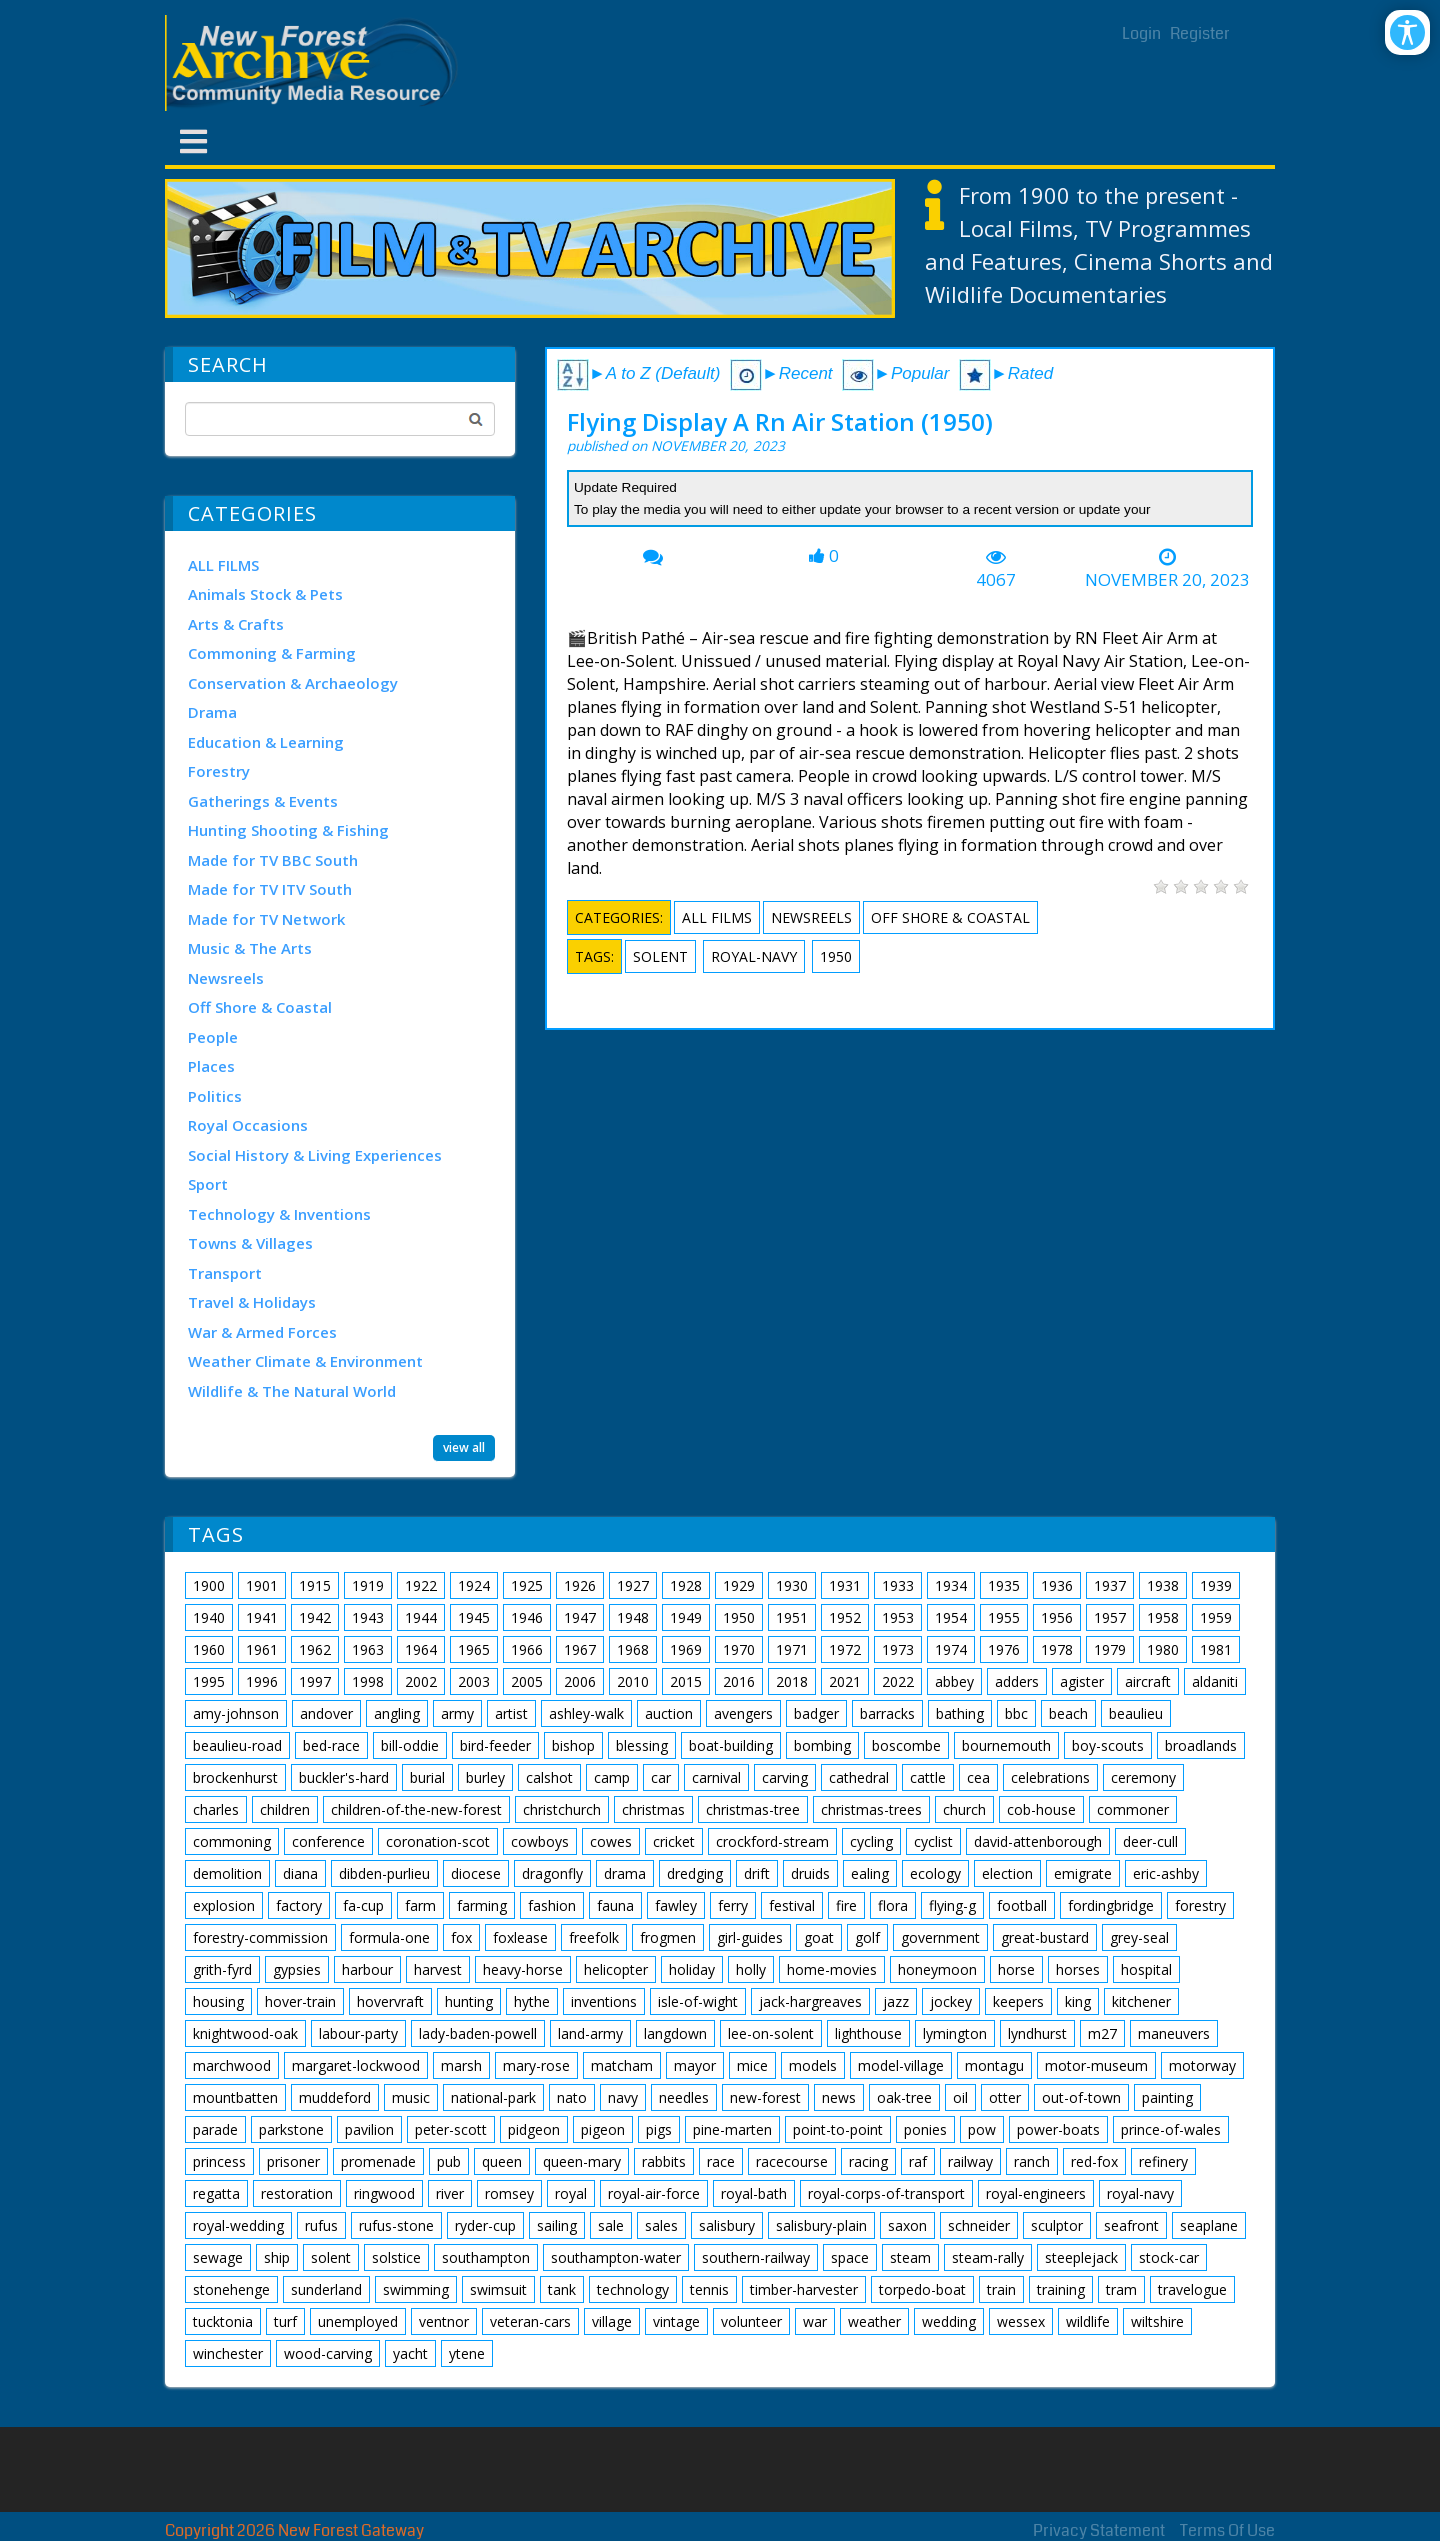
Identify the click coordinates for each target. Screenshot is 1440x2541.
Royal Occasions (248, 1125)
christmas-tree (753, 1809)
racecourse (792, 2161)
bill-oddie (410, 1745)
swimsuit (498, 2289)
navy (623, 2097)
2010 (633, 1681)
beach (1068, 1713)
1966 (527, 1649)
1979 (1110, 1649)
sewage (218, 2257)
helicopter (616, 1969)
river (450, 2193)
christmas (653, 1809)
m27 (1102, 2033)
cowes (611, 1841)
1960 (209, 1649)
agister (1082, 1681)
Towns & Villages (250, 1243)
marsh (461, 2065)
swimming (416, 2289)
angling (397, 1713)
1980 (1163, 1649)
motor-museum (1096, 2065)
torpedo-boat (922, 2289)
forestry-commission (260, 1937)
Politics (215, 1096)
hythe (532, 2001)
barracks (887, 1713)
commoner (1133, 1809)
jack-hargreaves (810, 2001)
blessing (642, 1745)
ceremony (1143, 1777)
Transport (225, 1273)
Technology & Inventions (279, 1214)
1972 (845, 1649)
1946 (527, 1617)
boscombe (906, 1745)
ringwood (384, 2193)
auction (669, 1713)
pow (982, 2129)
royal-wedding (238, 2225)
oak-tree (904, 2097)
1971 (792, 1649)
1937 (1110, 1585)
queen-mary (582, 2161)
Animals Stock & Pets (265, 594)
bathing (960, 1713)
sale (611, 2225)
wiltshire (1157, 2321)
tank (562, 2289)
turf (285, 2321)
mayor (695, 2065)
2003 (474, 1681)
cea (978, 1777)
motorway (1202, 2065)
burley (485, 1777)
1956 (1057, 1617)
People (213, 1037)
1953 (898, 1617)
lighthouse (868, 2033)
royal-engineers (1036, 2193)
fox (461, 1937)
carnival (716, 1777)
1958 (1163, 1617)
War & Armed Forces (262, 1332)
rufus (321, 2225)
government (940, 1937)
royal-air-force (654, 2193)
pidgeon (534, 2129)
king (1078, 2001)
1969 (686, 1649)
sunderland (326, 2289)
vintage (676, 2321)
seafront (1131, 2225)
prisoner (293, 2161)
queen (502, 2161)
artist (511, 1713)
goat (819, 1937)
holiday (692, 1969)
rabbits (664, 2161)
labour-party (358, 2033)
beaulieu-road (237, 1745)
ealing (870, 1873)
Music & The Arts (250, 948)
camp (612, 1777)
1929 (739, 1585)
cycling (871, 1841)
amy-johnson (236, 1713)
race (721, 2161)
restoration (297, 2193)
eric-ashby (1166, 1873)
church (964, 1809)
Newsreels (226, 978)
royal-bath (754, 2193)
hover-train (300, 2001)
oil (960, 2097)
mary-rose (536, 2065)
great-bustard (1045, 1937)
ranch (1032, 2161)
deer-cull (1150, 1841)
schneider (979, 2225)
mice (752, 2065)
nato (572, 2097)
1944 (421, 1617)
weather (874, 2321)
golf (867, 1937)
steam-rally (988, 2257)
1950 (836, 956)
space (850, 2257)
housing (218, 2001)
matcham (622, 2065)
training (1061, 2289)
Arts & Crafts (236, 624)
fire (846, 1905)
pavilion (369, 2129)
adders (1017, 1681)
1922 (421, 1585)
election (1007, 1873)
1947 (580, 1617)
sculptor (1057, 2225)
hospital (1146, 1969)
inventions (604, 2001)
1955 (1004, 1617)
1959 (1216, 1617)
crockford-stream (772, 1841)
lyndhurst (1037, 2033)
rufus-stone (396, 2225)
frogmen (668, 1937)
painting (1167, 2097)
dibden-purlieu (384, 1873)
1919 (368, 1585)
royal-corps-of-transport (886, 2193)
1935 (1004, 1585)
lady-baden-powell (478, 2033)
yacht (410, 2353)
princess (219, 2161)
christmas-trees (871, 1809)
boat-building (731, 1745)
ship (277, 2257)
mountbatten (235, 2097)
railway (970, 2161)
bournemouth (1006, 1745)
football (1022, 1905)
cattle (928, 1777)
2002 (421, 1681)
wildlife (1088, 2321)
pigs (659, 2129)
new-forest (765, 2097)
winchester (228, 2353)
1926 (580, 1585)
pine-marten (732, 2129)
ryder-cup (485, 2225)
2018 (792, 1681)
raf (918, 2161)
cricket (674, 1841)
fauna (615, 1905)
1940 (209, 1617)
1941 (262, 1617)
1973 (898, 1649)
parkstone (291, 2129)
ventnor (444, 2321)
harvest (438, 1969)
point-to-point (838, 2129)
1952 (845, 1617)
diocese (476, 1873)
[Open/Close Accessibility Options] (1407, 32)
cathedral (859, 1777)
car (661, 1777)
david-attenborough (1038, 1841)
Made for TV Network (266, 919)
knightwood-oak (245, 2033)
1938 (1163, 1585)
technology (633, 2289)
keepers (1018, 2001)
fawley (676, 1905)
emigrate (1083, 1873)
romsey (509, 2193)
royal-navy (754, 956)
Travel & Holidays (252, 1302)
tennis (709, 2289)
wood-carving (328, 2353)
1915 (315, 1585)
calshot (549, 1777)
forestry (1200, 1905)
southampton (486, 2257)
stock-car (1169, 2257)
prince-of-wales (1171, 2129)
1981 (1216, 1649)
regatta (216, 2193)
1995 (209, 1681)
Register (1200, 33)
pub (449, 2161)
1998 (368, 1681)
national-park (493, 2097)
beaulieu (1136, 1713)
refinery (1163, 2161)
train (1001, 2289)
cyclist (933, 1841)
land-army (590, 2033)
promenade (378, 2161)
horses (1078, 1969)
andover (326, 1713)
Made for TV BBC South (273, 860)
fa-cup (363, 1905)
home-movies (832, 1969)
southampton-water (616, 2257)
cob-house (1041, 1809)
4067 (996, 580)
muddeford (335, 2097)
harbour (367, 1969)
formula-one (389, 1937)
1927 (633, 1585)
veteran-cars (530, 2321)
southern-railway (756, 2257)
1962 (315, 1649)
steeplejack (1081, 2257)
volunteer (751, 2321)
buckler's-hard (344, 1777)
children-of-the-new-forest (416, 1809)
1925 (527, 1585)
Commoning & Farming (272, 653)
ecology (935, 1873)
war (815, 2321)
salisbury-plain (821, 2225)
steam (910, 2257)
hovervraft (390, 2001)
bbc (1016, 1713)
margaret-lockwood (356, 2065)
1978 (1057, 1649)
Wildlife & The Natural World (292, 1391)
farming (482, 1905)
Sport (208, 1184)
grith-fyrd (222, 1969)
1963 (368, 1649)
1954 (951, 1617)
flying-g (952, 1905)
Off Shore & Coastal (260, 1007)
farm (420, 1905)
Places (211, 1066)
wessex (1021, 2321)
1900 (209, 1585)
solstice (396, 2257)
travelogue (1192, 2289)
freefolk (594, 1937)
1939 (1216, 1585)
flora (893, 1905)
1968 (633, 1649)
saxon (907, 2225)
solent (660, 956)
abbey (954, 1681)
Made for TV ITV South (270, 889)
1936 (1057, 1585)
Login (1141, 33)
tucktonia (223, 2321)
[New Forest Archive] (315, 63)
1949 (686, 1617)
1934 (951, 1585)
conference (328, 1841)
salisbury (727, 2225)
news (839, 2097)
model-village (901, 2065)
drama (625, 1873)
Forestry (219, 771)
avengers (743, 1713)
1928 (686, 1585)
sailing (557, 2225)
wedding (949, 2321)
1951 (792, 1617)
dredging (695, 1873)
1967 (580, 1649)
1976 (1004, 1649)
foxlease (520, 1937)
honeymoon (937, 1969)
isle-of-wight (698, 2001)
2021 (845, 1681)
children (285, 1809)
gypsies (297, 1969)
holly (751, 1969)
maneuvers (1174, 2033)
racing (868, 2161)
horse (1016, 1969)
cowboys (540, 1841)
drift (757, 1873)
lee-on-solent (771, 2033)
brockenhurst (235, 1777)
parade (215, 2129)
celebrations (1050, 1777)
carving (785, 1777)
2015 (686, 1681)
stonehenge (231, 2289)
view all (464, 1447)
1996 (262, 1681)
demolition (227, 1873)
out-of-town (1081, 2097)
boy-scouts (1108, 1745)
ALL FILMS (223, 565)
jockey (951, 2001)
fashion (552, 1905)
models (813, 2065)
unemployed (358, 2321)
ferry (733, 1905)
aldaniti (1215, 1681)
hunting (469, 2001)
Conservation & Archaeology (293, 683)
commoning (232, 1841)
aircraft (1148, 1681)
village (612, 2321)
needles (684, 2097)
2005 (527, 1681)
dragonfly (552, 1873)
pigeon (603, 2129)
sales (661, 2225)
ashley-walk (586, 1713)
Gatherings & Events (263, 801)
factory (299, 1905)
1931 (845, 1585)
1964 (421, 1649)
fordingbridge (1111, 1905)
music (411, 2097)
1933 (898, 1585)
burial (427, 1777)
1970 (739, 1649)
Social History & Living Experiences (315, 1155)
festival (792, 1905)
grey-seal (1139, 1937)
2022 (898, 1681)
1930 (792, 1585)
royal (571, 2193)
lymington (955, 2033)
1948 (633, 1617)
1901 (262, 1585)
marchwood (232, 2065)
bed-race (331, 1745)
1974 (951, 1649)
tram (1121, 2289)
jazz (896, 2001)
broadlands (1201, 1745)
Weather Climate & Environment (305, 1361)
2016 (739, 1681)
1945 (474, 1617)
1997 (315, 1681)
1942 (315, 1617)
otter (1005, 2097)
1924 (474, 1585)
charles (216, 1809)
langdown (675, 2033)
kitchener (1141, 2001)
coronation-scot (438, 1841)
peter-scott (451, 2129)
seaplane (1209, 2225)
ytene (467, 2353)
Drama (212, 712)
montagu (994, 2065)
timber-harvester (804, 2289)
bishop (573, 1745)
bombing (822, 1745)
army (457, 1713)
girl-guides (750, 1937)
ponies (925, 2129)
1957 (1110, 1617)
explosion (224, 1905)
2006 (580, 1681)
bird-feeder (495, 1745)
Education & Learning (266, 742)
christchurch (562, 1809)
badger (816, 1713)
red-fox (1094, 2161)
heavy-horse (523, 1969)
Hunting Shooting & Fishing (288, 830)
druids (810, 1873)
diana (300, 1873)
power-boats (1058, 2129)
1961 (262, 1649)
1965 (474, 1649)
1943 (368, 1617)
